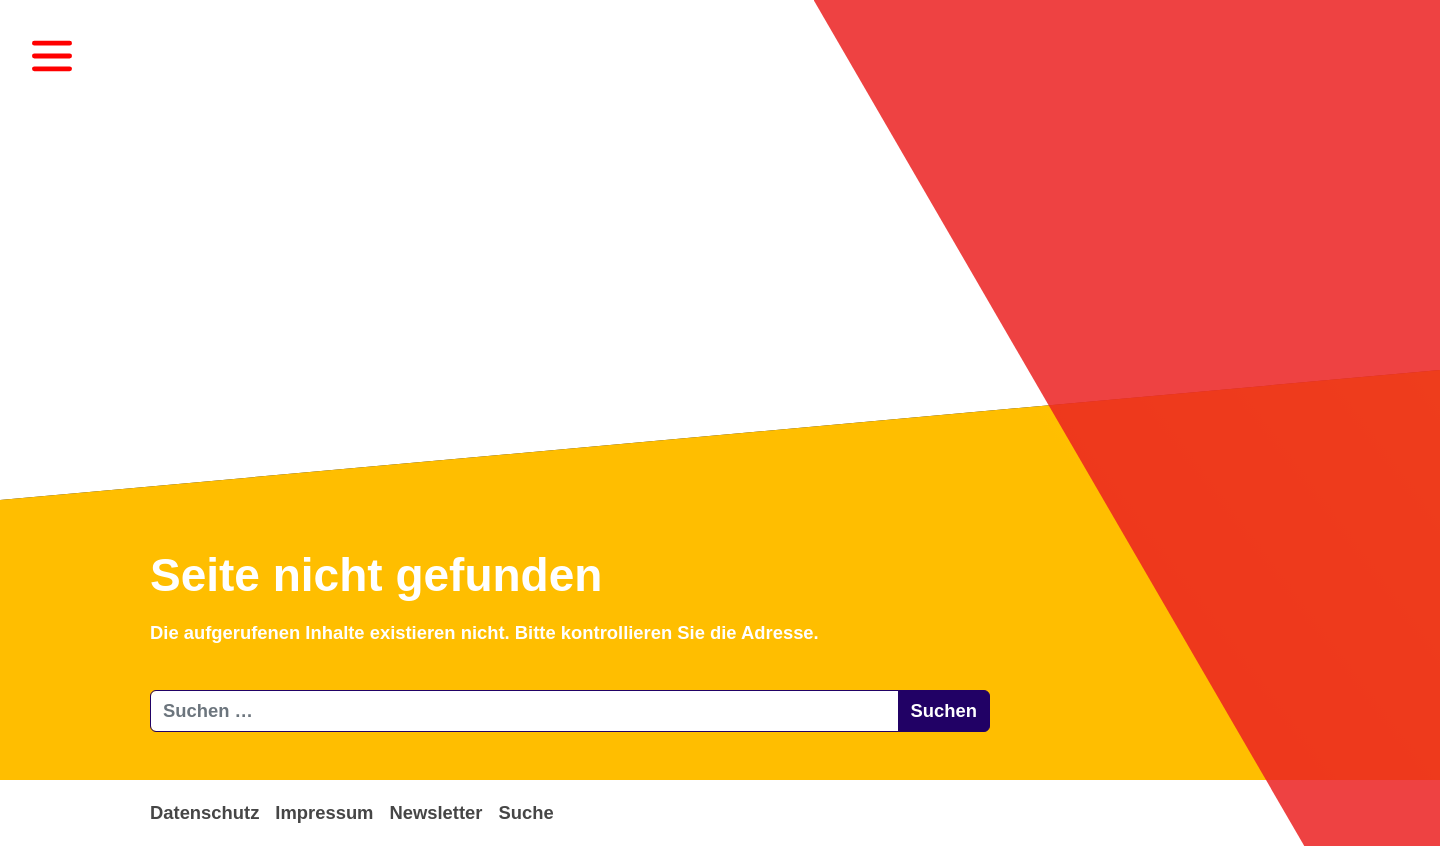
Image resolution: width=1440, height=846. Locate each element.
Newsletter (435, 812)
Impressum (324, 812)
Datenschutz (204, 812)
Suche (525, 812)
